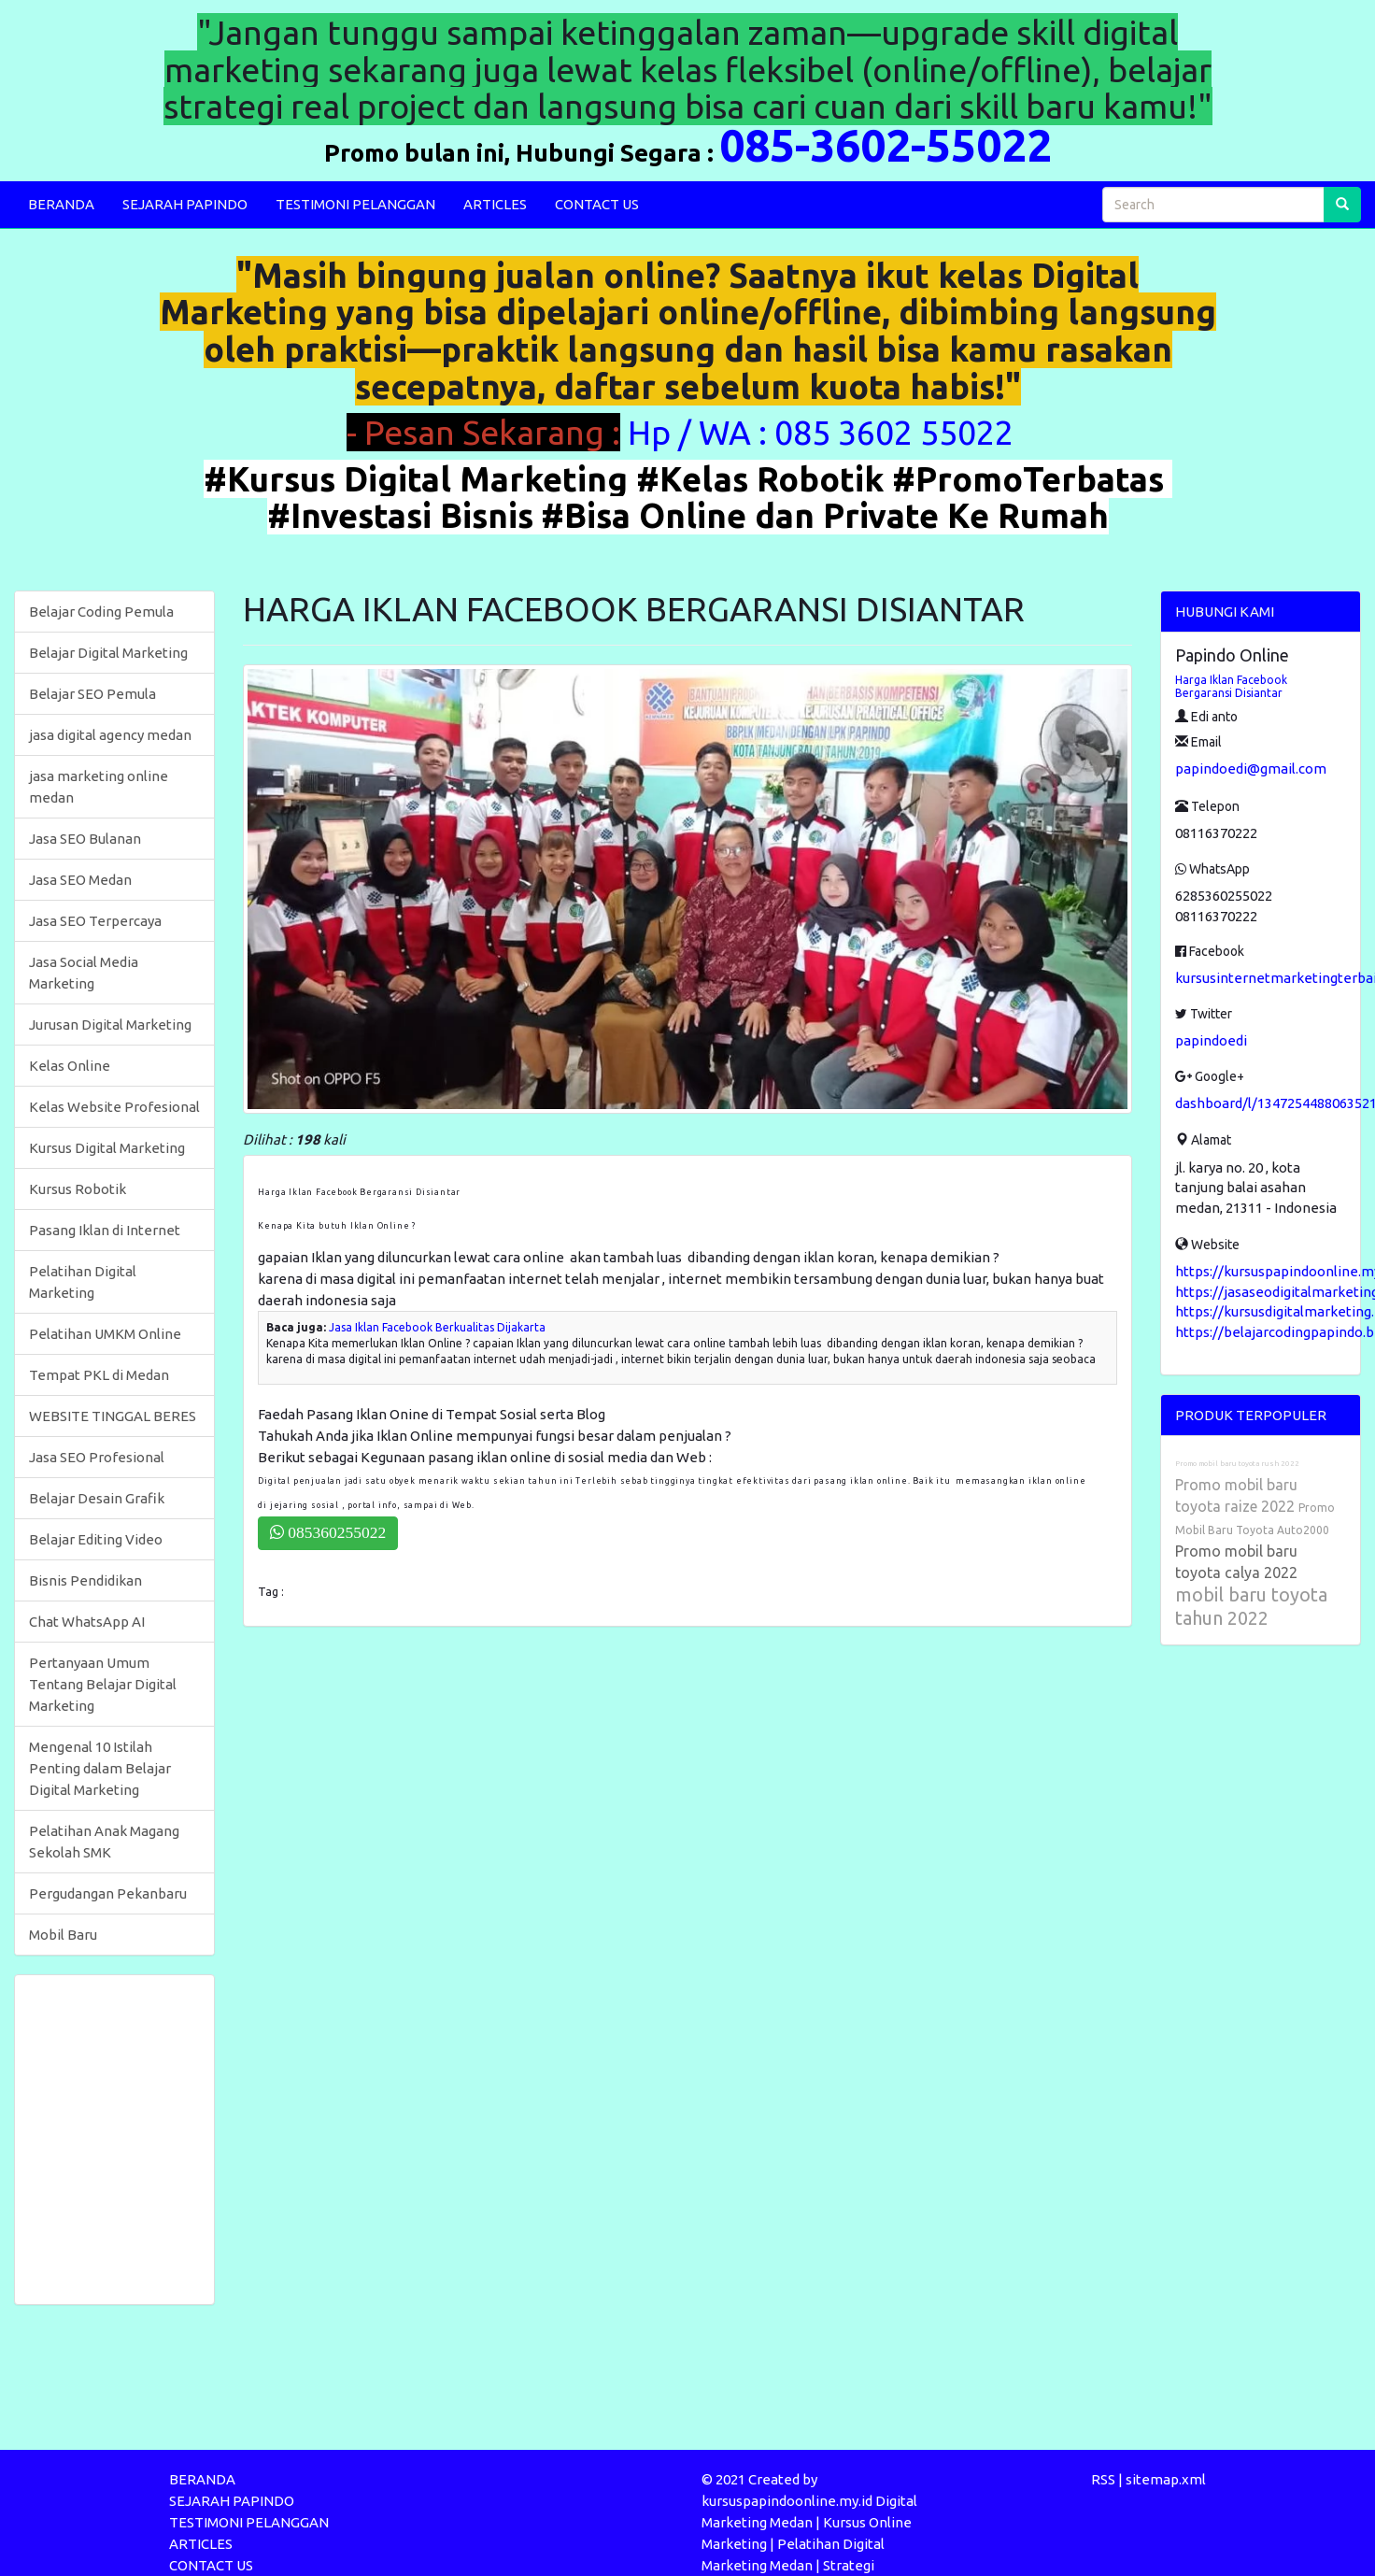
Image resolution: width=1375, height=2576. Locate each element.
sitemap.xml (1166, 2479)
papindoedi (1211, 1040)
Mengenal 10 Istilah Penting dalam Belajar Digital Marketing (100, 1768)
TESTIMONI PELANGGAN (355, 204)
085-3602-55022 (885, 145)
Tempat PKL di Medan (99, 1375)
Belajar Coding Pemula (101, 611)
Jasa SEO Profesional (96, 1457)
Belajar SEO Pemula (92, 694)
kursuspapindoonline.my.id (787, 2501)
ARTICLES (495, 204)
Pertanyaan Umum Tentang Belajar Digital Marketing (103, 1684)
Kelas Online (69, 1066)
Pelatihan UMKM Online (105, 1334)
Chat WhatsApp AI (87, 1622)
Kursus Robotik (77, 1189)
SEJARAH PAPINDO (185, 204)
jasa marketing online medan (98, 786)
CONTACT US (597, 204)
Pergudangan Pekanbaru (108, 1893)
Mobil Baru (63, 1935)
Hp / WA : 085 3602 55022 (824, 432)
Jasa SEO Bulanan (85, 839)
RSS (1103, 2479)
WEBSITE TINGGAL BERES (112, 1416)
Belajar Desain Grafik (96, 1498)
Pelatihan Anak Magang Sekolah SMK (104, 1841)
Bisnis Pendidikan (85, 1580)
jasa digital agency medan (110, 735)
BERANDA (61, 204)
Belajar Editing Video (96, 1539)
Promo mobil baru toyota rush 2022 (1237, 1463)
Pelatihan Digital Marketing (82, 1282)
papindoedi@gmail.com (1250, 768)
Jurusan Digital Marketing (110, 1024)
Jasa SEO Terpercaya (95, 921)
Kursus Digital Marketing (107, 1148)
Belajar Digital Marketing (108, 653)
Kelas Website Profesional (114, 1107)
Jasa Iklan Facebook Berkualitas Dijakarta (437, 1327)
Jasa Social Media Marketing (83, 972)
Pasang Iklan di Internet (104, 1230)
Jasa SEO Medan (80, 880)
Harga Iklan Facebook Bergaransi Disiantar (1231, 686)
